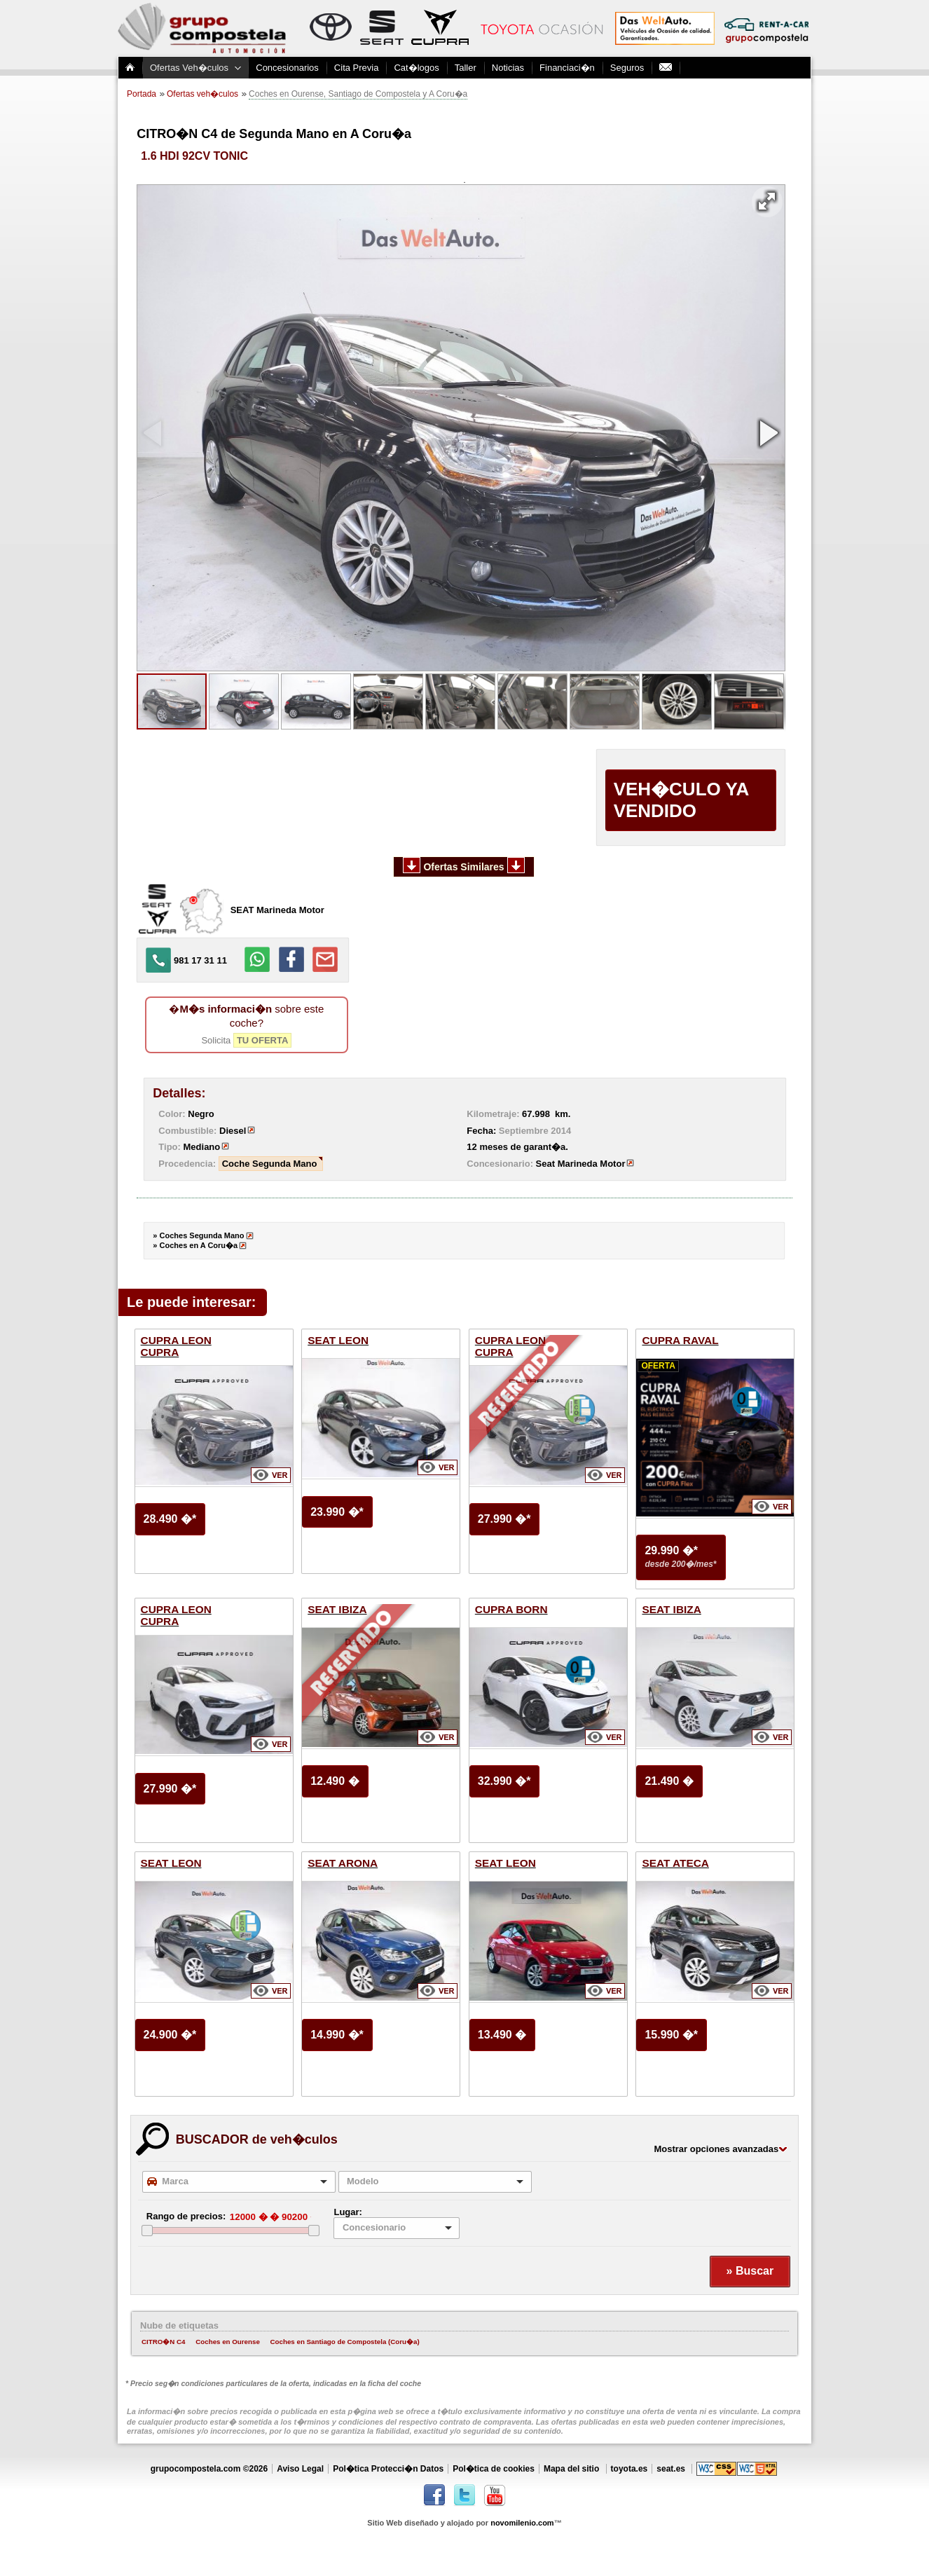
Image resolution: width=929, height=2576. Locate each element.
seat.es (670, 2469)
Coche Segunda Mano (269, 1163)
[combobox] (239, 2182)
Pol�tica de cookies (494, 2469)
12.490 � (334, 1781)
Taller (465, 67)
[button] (767, 202)
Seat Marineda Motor (581, 1163)
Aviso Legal (300, 2469)
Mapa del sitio (571, 2469)
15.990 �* (671, 2035)
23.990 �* (337, 1512)
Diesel (232, 1130)
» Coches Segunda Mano (198, 1235)
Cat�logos (416, 67)
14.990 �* (337, 2035)
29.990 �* (680, 1557)
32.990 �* (504, 1781)
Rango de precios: (186, 2216)
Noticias (508, 67)
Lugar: (347, 2212)
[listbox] (396, 2228)
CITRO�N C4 (164, 2341)
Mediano (202, 1147)
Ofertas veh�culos (202, 94)
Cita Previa (356, 67)
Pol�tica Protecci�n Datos (388, 2469)
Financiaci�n (567, 67)
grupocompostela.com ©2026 (209, 2469)
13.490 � (502, 2035)
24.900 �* (170, 2035)
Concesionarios (287, 67)
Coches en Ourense (227, 2341)
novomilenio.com (521, 2523)
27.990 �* (504, 1519)
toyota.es (629, 2469)
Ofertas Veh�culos (192, 70)
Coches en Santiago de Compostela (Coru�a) (345, 2341)
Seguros (627, 67)
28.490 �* (170, 1519)
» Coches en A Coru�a (195, 1245)
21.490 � (669, 1781)
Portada (141, 94)
